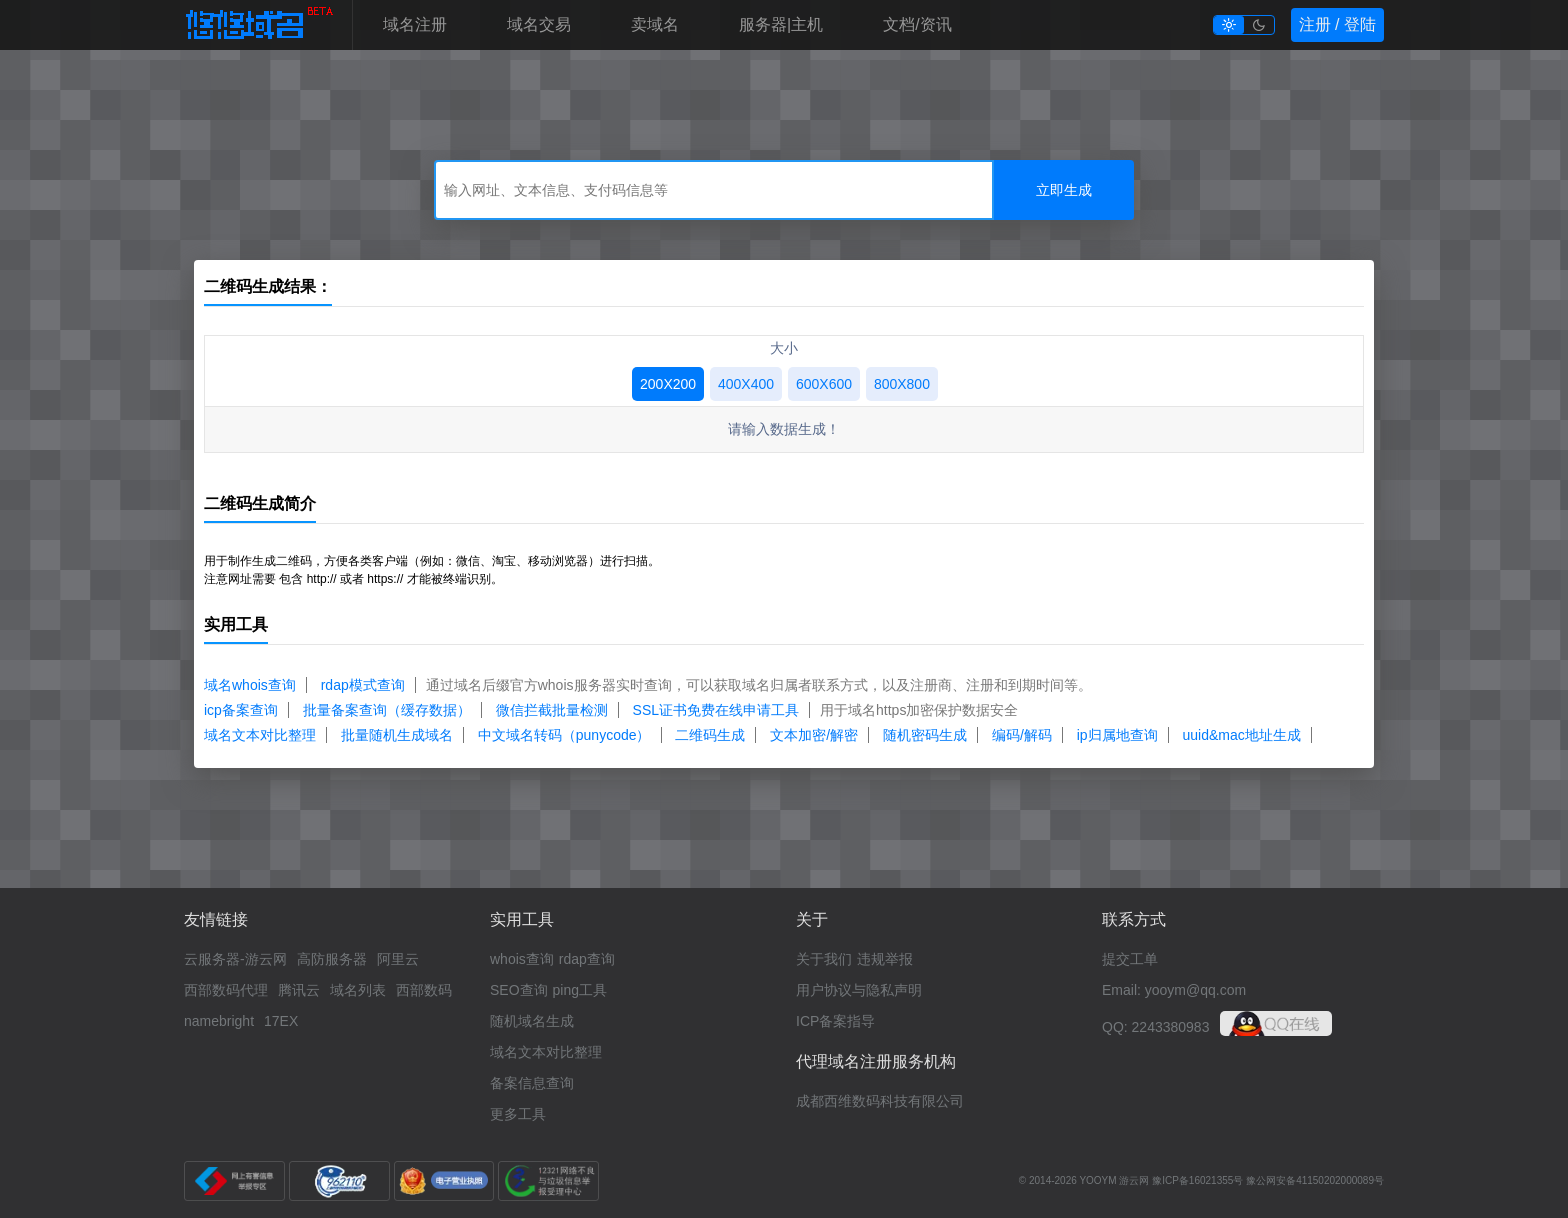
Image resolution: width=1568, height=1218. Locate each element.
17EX (281, 1021)
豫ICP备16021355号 (1197, 1180)
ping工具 (580, 990)
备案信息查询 (532, 1083)
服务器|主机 (781, 24)
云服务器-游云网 (235, 959)
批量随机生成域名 (397, 735)
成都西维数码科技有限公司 (880, 1101)
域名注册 (415, 24)
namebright (219, 1021)
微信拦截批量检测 (552, 710)
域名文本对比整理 (260, 735)
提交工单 (1130, 959)
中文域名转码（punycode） (564, 735)
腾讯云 (299, 990)
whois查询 (522, 959)
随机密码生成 (925, 735)
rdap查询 (587, 959)
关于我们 (824, 959)
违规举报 (885, 959)
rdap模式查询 (363, 685)
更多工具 (518, 1114)
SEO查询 (519, 990)
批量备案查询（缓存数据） (387, 710)
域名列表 (358, 990)
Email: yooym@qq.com (1174, 990)
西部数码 (424, 990)
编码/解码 (1022, 735)
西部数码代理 (226, 990)
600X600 (824, 384)
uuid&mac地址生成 (1242, 735)
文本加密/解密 (814, 735)
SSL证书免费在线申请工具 (716, 710)
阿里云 (398, 959)
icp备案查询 (241, 710)
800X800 (902, 384)
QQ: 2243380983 (1155, 1027)
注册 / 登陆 (1337, 24)
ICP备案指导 (835, 1021)
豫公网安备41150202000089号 (1315, 1180)
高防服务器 (332, 959)
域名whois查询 (250, 685)
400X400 (746, 384)
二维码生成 (710, 735)
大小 (784, 348)
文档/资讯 (917, 24)
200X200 (668, 384)
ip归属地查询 (1117, 735)
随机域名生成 (532, 1021)
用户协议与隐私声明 (859, 990)
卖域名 (655, 24)
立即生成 (1064, 190)
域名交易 (539, 24)
